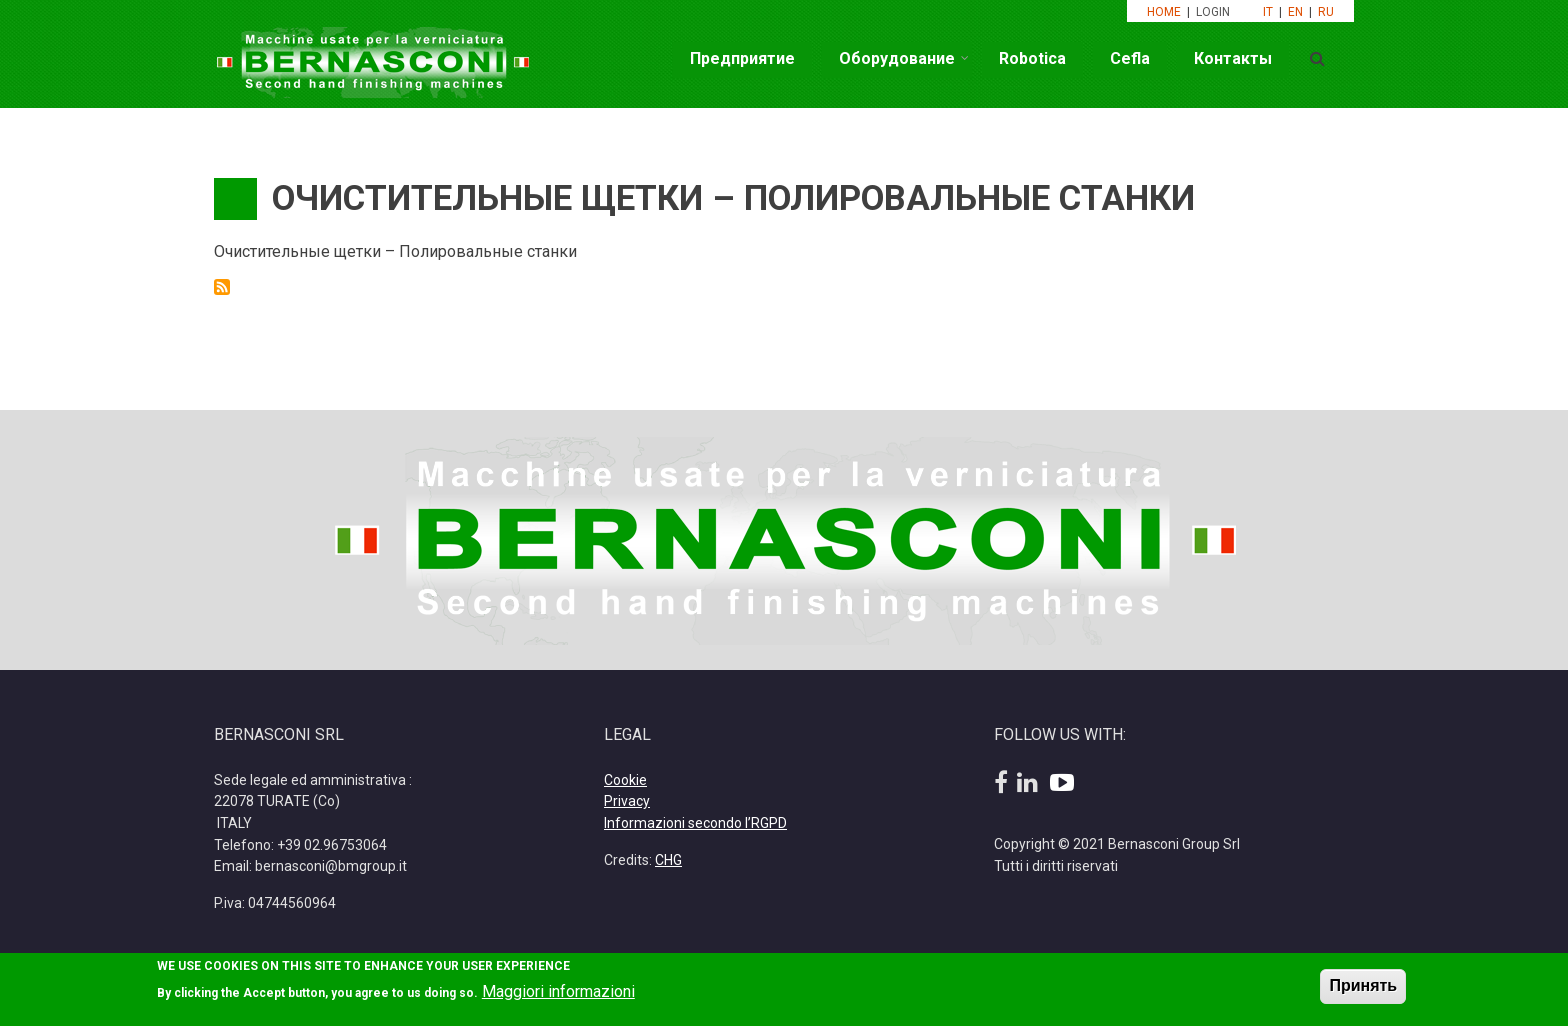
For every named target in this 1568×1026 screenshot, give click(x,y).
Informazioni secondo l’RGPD (695, 823)
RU (1326, 12)
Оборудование (897, 58)
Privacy (627, 801)
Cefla (1130, 58)
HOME (1164, 12)
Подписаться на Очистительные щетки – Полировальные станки (222, 287)
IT (1268, 12)
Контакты (1233, 58)
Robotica (1032, 58)
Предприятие (742, 58)
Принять (1363, 991)
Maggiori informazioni (558, 997)
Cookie (625, 780)
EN (1295, 12)
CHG (668, 860)
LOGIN (1214, 12)
